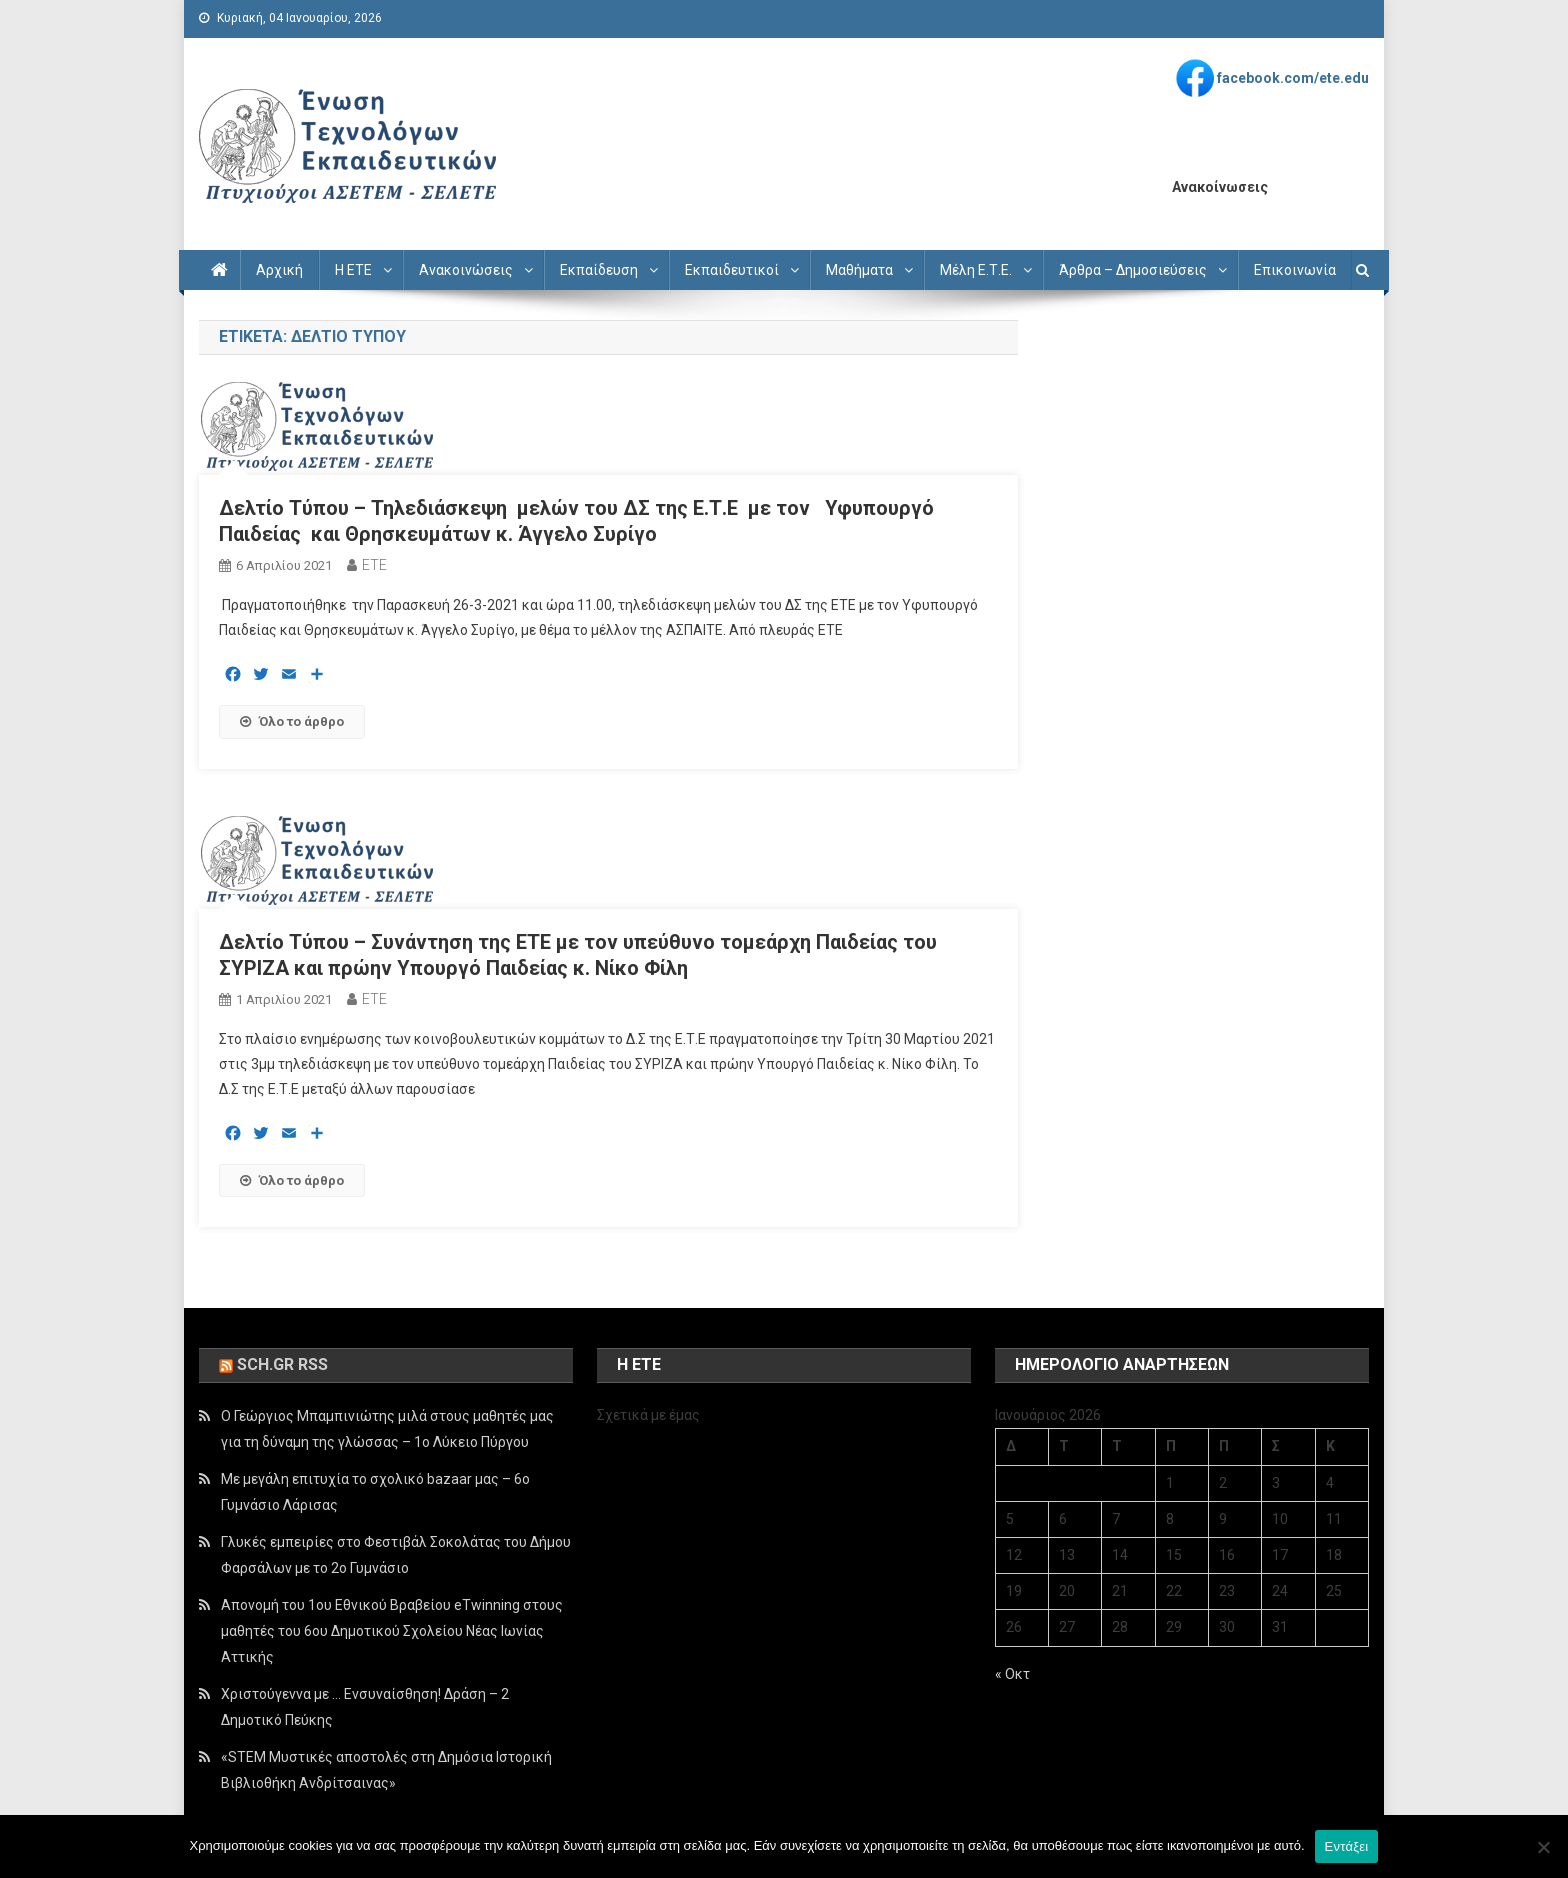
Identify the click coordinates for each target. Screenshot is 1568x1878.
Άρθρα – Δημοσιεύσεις (1133, 270)
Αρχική (279, 270)
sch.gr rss (282, 1364)
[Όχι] (1543, 1847)
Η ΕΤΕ (353, 270)
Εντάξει (1347, 1846)
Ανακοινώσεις (466, 270)
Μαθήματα (859, 270)
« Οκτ (1012, 1674)
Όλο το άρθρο (292, 721)
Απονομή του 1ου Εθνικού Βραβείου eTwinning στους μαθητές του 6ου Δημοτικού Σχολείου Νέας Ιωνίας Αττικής (392, 1631)
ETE (374, 565)
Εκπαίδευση (599, 270)
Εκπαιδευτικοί (732, 270)
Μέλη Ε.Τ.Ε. (976, 270)
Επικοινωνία (1295, 270)
